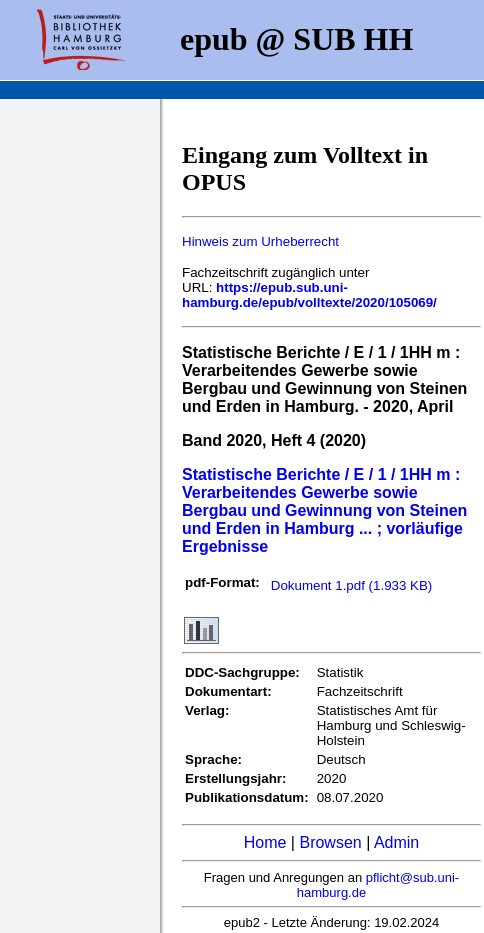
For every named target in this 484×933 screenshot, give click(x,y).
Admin (396, 842)
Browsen (330, 842)
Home (265, 842)
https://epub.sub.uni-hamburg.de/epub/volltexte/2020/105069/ (309, 295)
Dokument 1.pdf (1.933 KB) (352, 585)
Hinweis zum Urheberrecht (260, 241)
